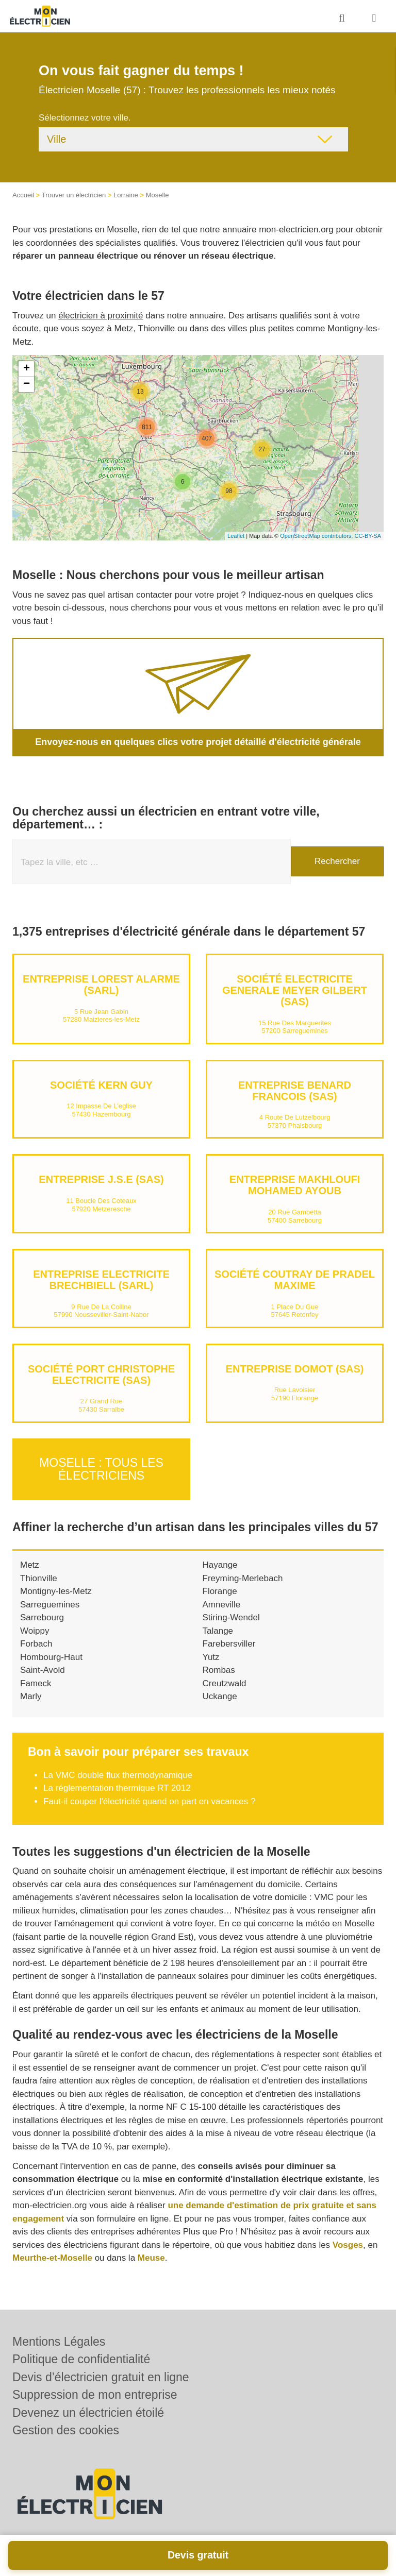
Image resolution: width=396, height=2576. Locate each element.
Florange (220, 1591)
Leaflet (235, 536)
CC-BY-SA (367, 536)
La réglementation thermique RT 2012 (117, 1788)
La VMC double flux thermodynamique (117, 1775)
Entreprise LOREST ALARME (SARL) (101, 984)
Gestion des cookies (65, 2430)
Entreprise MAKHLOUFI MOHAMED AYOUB (294, 1185)
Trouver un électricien (74, 195)
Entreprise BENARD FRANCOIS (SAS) (294, 1090)
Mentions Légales (58, 2341)
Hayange (220, 1565)
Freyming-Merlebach (243, 1578)
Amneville (222, 1604)
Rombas (219, 1670)
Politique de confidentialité (81, 2359)
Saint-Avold (42, 1670)
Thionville (38, 1578)
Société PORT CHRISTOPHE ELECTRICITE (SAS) (101, 1374)
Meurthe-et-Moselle (52, 2258)
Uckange (220, 1696)
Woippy (34, 1630)
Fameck (35, 1683)
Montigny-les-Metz (56, 1591)
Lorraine (125, 195)
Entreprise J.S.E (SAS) (101, 1179)
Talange (218, 1630)
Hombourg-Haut (51, 1657)
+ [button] (26, 369)
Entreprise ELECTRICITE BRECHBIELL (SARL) (101, 1279)
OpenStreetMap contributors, (317, 536)
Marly (31, 1696)
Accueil (23, 195)
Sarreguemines (49, 1604)
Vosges (348, 2244)
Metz (29, 1565)
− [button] (26, 384)
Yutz (211, 1657)
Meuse (151, 2258)
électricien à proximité (100, 315)
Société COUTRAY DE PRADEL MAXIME (294, 1279)
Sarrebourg (42, 1617)
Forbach (36, 1644)
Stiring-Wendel (231, 1617)
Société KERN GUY (101, 1085)
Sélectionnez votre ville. (85, 118)
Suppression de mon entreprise (94, 2394)
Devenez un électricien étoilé (88, 2412)
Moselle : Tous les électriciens (101, 1468)
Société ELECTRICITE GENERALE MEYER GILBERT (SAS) (294, 990)
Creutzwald (224, 1683)
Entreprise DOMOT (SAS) (295, 1369)
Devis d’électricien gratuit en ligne (100, 2377)
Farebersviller (229, 1644)
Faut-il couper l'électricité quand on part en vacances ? (149, 1801)
